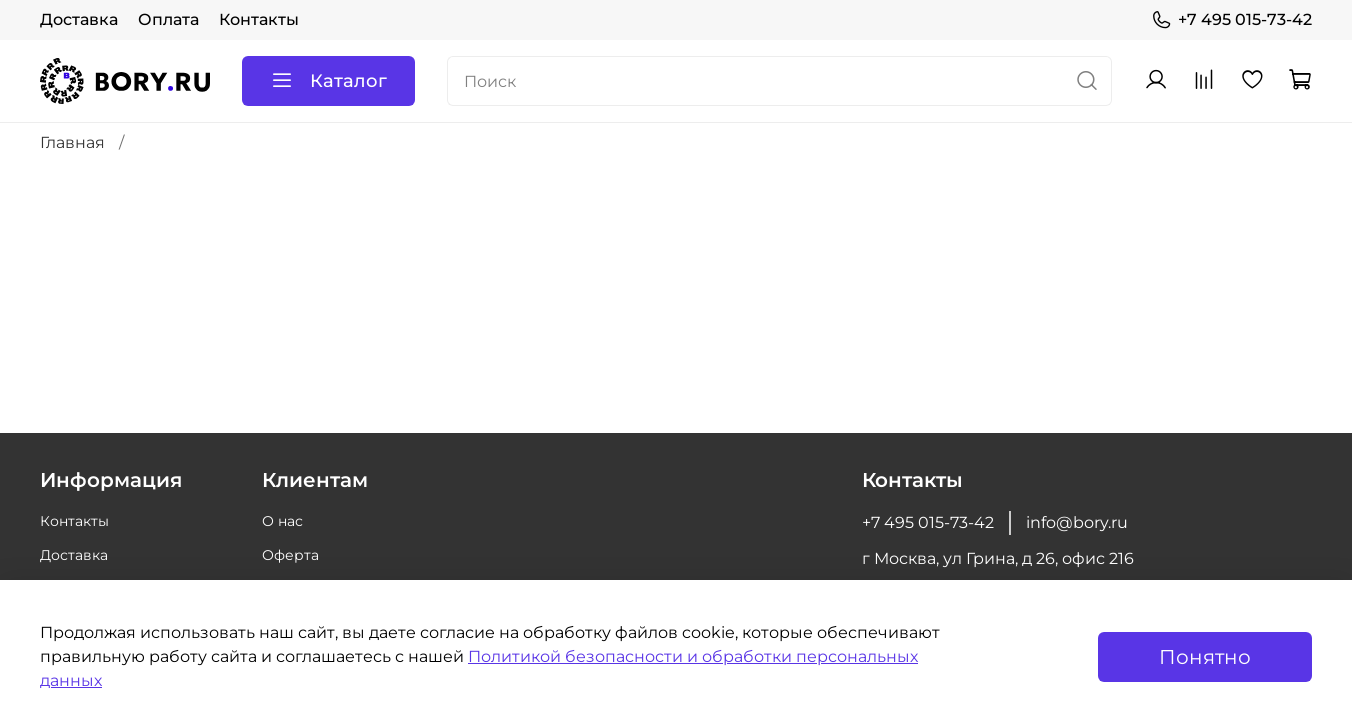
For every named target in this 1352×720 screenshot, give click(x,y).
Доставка (79, 19)
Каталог (328, 81)
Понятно (1205, 657)
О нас (282, 521)
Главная (72, 142)
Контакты (259, 19)
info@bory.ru (1077, 522)
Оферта (290, 555)
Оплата (168, 19)
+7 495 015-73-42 (1231, 20)
